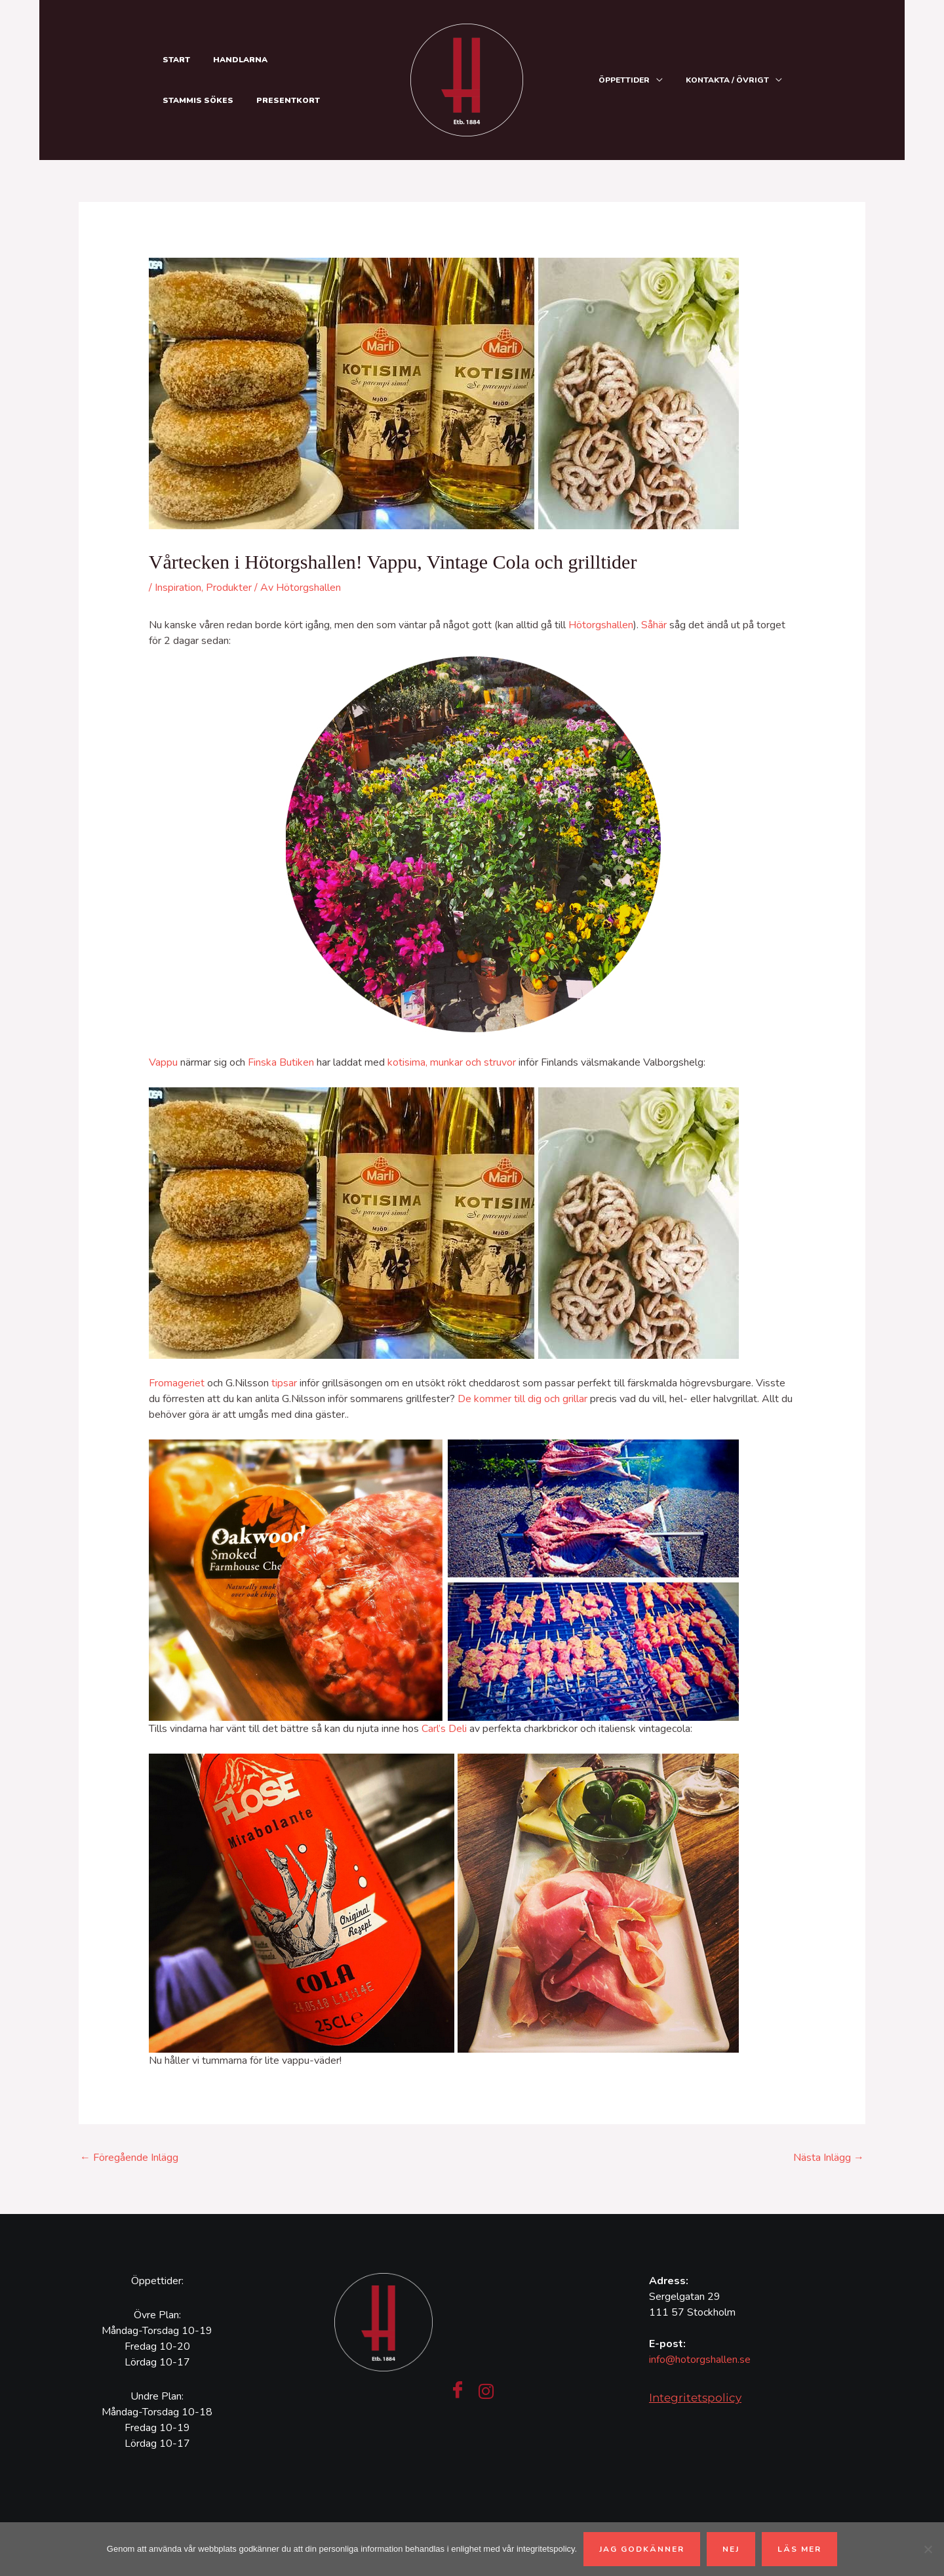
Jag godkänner (641, 2549)
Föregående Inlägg (129, 2157)
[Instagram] (486, 2391)
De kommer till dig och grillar (522, 1399)
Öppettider (628, 80)
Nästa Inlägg (828, 2157)
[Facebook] (457, 2391)
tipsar (284, 1383)
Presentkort (192, 100)
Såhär (654, 625)
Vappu (163, 1062)
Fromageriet (177, 1383)
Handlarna (235, 59)
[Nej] (927, 2549)
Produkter (229, 587)
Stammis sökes (317, 59)
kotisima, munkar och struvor (451, 1062)
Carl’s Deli (444, 1728)
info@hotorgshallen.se (700, 2359)
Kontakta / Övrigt (728, 80)
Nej (730, 2549)
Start (174, 59)
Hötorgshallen (600, 625)
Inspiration (178, 587)
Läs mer (799, 2549)
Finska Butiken (281, 1062)
